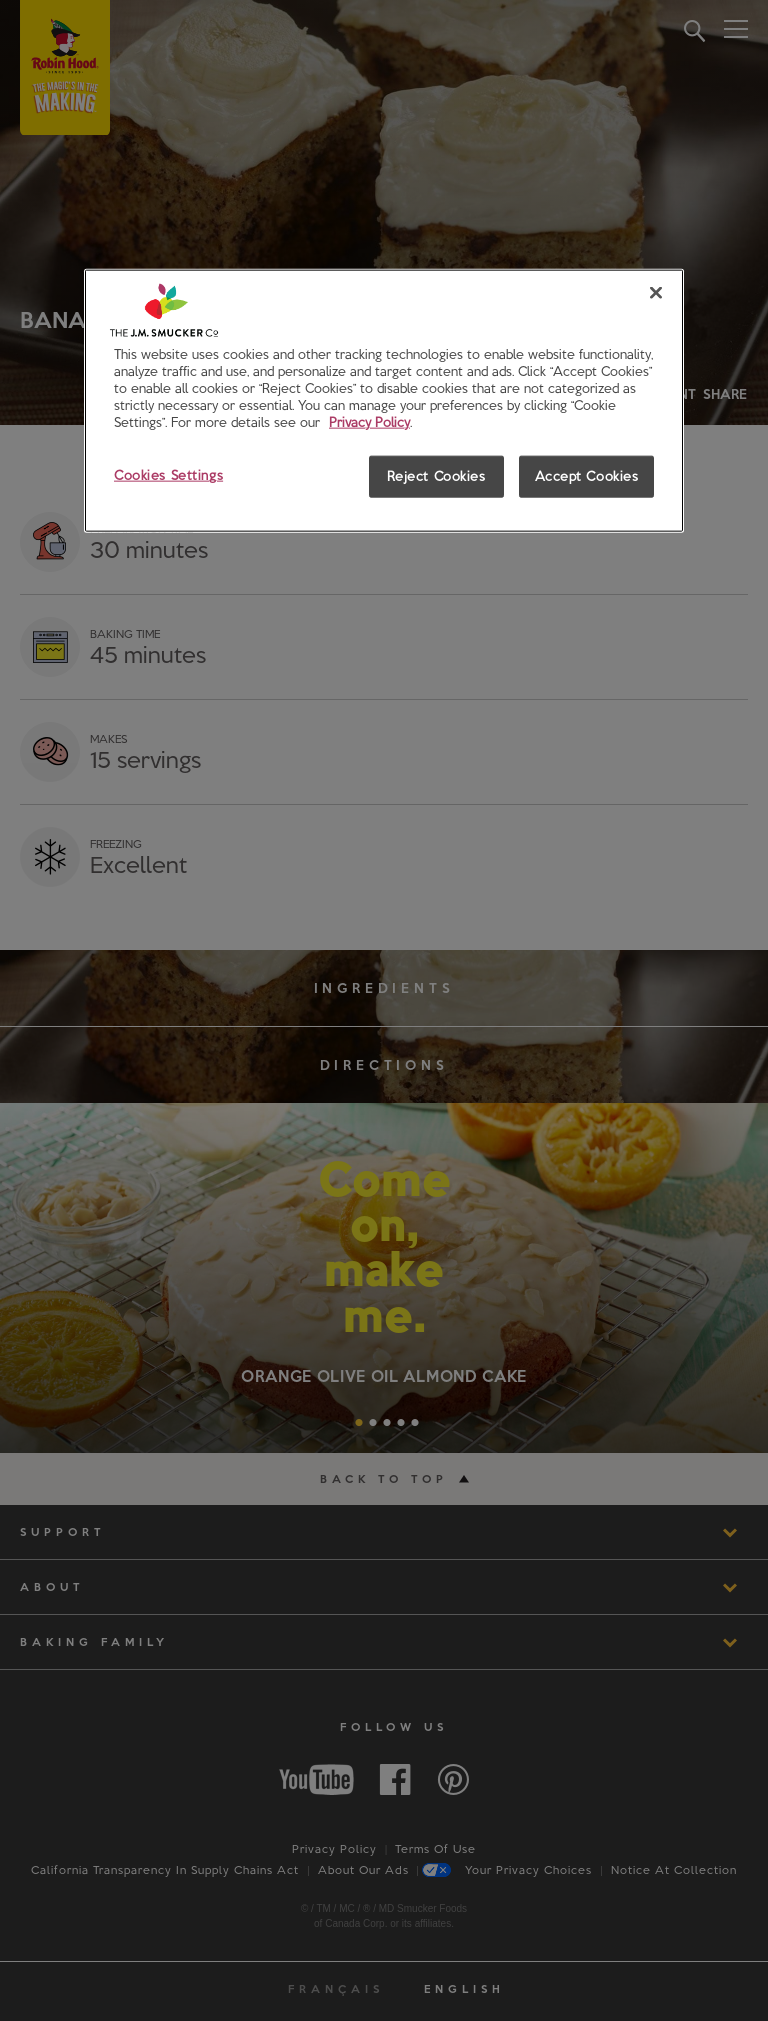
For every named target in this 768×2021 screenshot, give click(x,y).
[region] (384, 401)
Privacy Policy (369, 422)
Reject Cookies (436, 476)
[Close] (656, 293)
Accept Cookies (587, 476)
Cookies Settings (168, 475)
